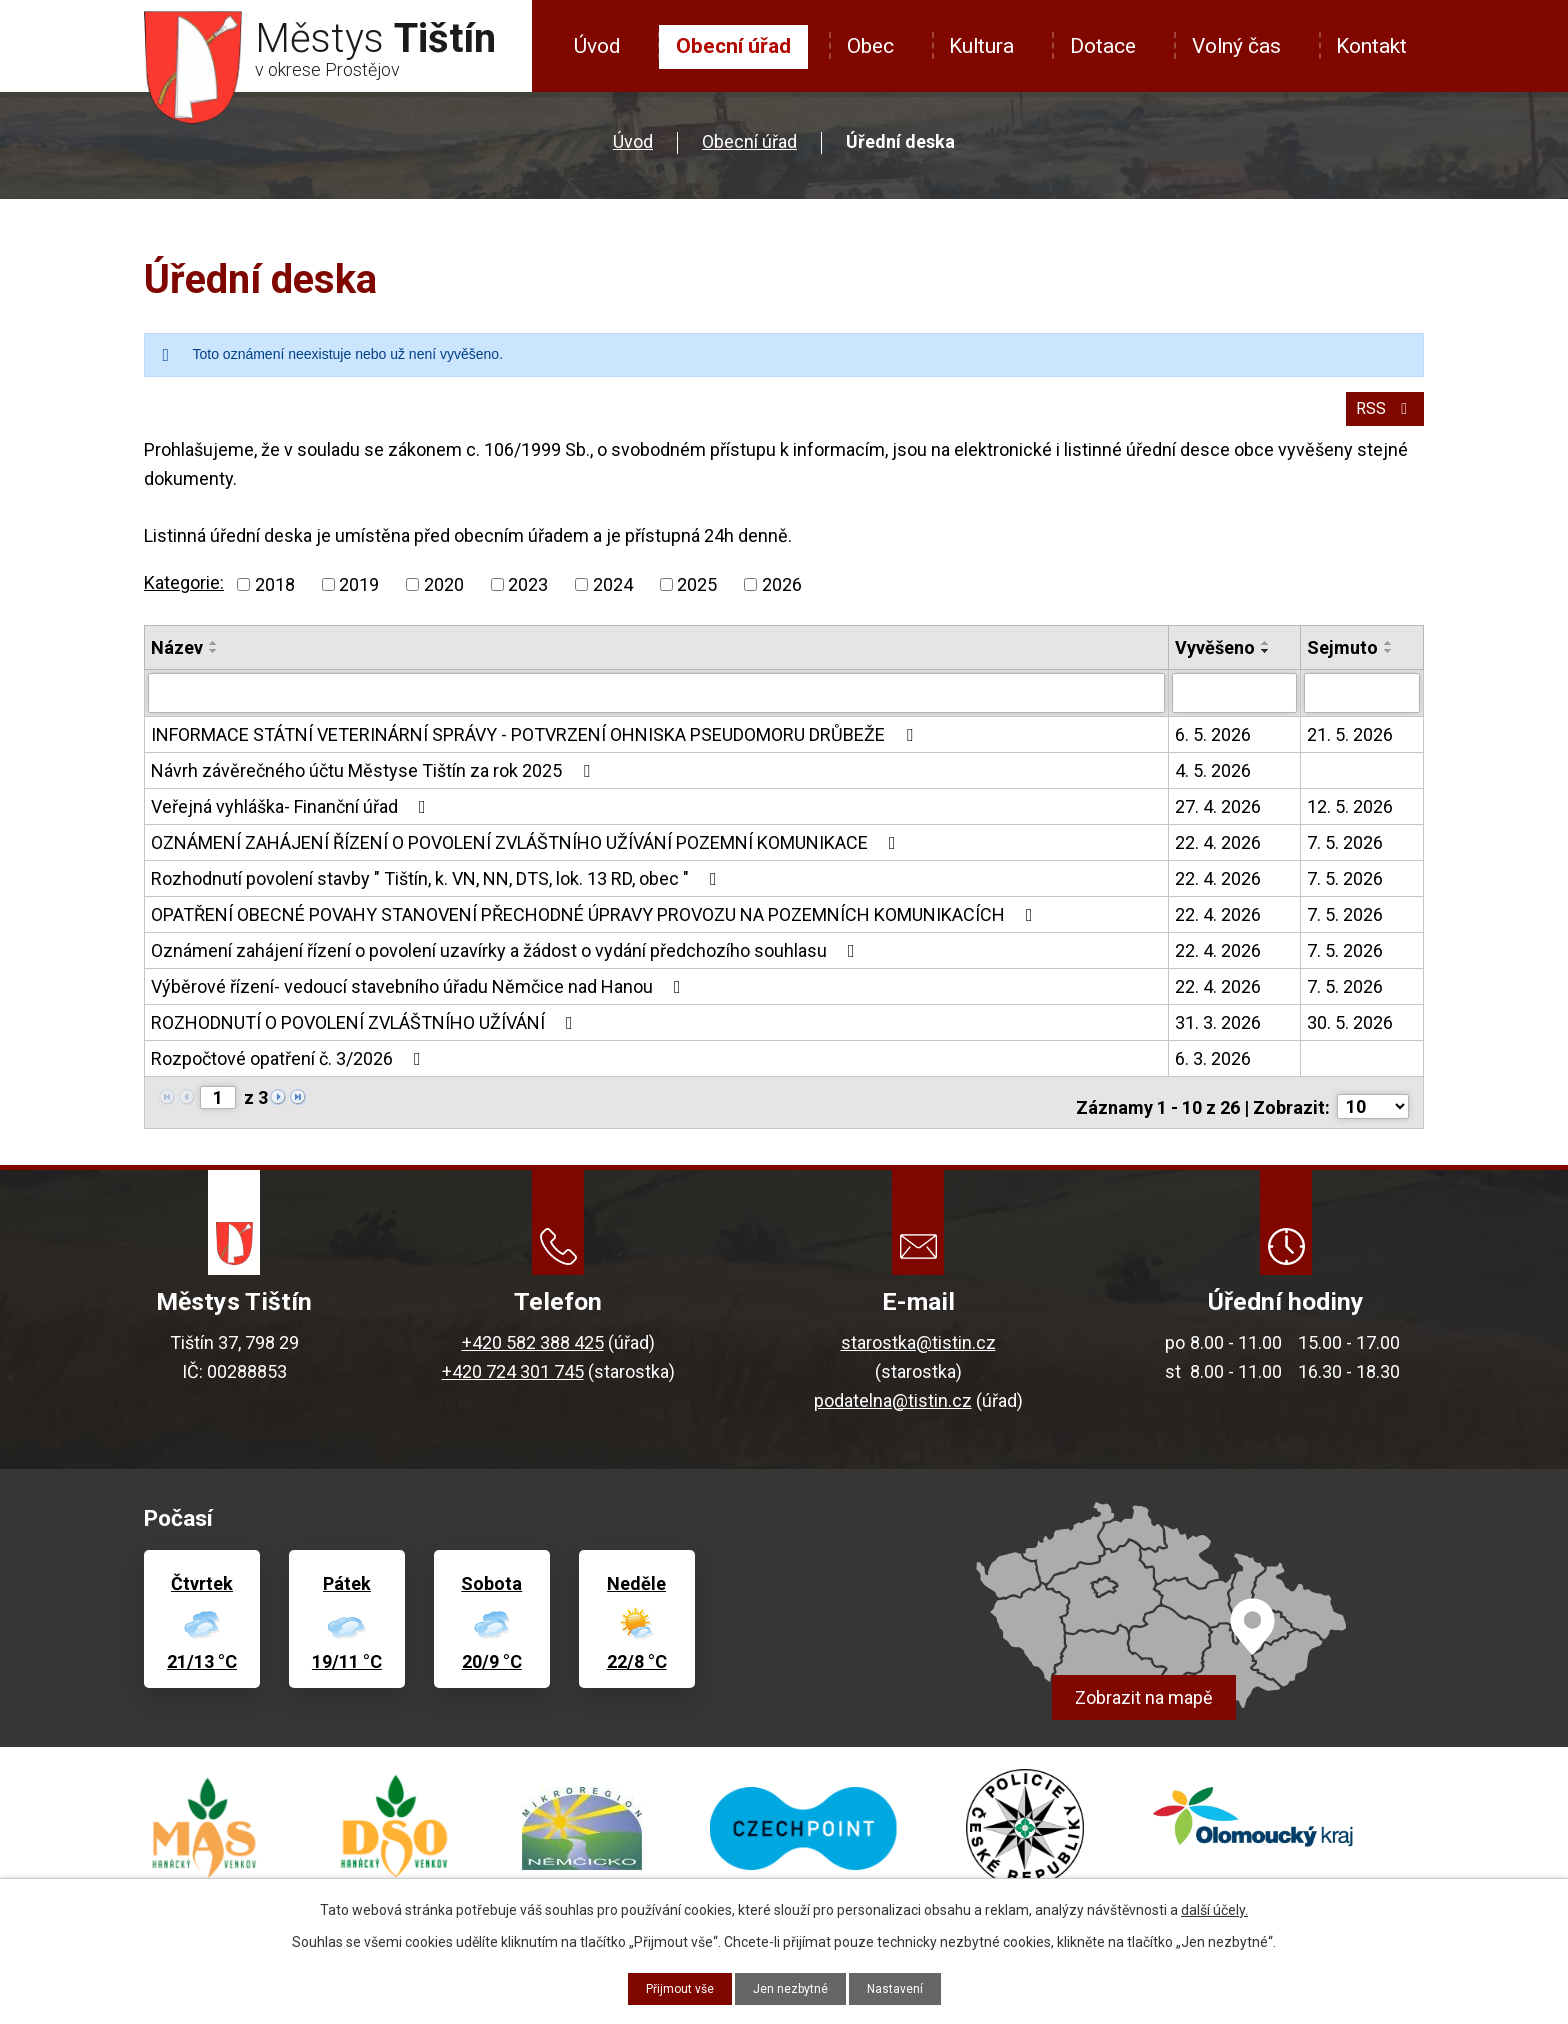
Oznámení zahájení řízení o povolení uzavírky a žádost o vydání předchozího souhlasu (507, 961)
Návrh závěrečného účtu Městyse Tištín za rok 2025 (374, 781)
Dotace (1103, 46)
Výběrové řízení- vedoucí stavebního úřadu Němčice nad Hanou (420, 997)
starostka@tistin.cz (918, 1345)
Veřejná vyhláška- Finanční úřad (292, 817)
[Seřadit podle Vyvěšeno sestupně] (1266, 664)
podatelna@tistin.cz (893, 1403)
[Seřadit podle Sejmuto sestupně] (1389, 664)
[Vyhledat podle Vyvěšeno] (1235, 705)
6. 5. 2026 (1213, 745)
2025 (697, 597)
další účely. (1214, 1907)
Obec (870, 46)
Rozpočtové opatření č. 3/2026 (290, 1069)
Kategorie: (184, 596)
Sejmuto (1342, 660)
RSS (1381, 420)
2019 (359, 597)
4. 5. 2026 (1213, 781)
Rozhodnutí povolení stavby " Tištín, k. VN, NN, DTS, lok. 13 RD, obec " (438, 889)
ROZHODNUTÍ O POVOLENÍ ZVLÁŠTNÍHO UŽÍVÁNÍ (366, 1033)
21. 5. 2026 (1350, 745)
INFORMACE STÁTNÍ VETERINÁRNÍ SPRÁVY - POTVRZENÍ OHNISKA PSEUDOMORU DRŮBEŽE (536, 745)
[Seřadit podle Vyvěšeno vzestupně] (1266, 656)
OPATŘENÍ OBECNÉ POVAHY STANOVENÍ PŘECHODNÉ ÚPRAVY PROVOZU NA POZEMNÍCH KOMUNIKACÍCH (596, 925)
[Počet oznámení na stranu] (1373, 1109)
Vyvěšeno (1215, 660)
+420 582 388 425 (533, 1345)
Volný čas (1236, 46)
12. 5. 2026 (1350, 817)
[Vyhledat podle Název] (656, 705)
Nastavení (906, 1987)
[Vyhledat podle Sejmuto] (1362, 705)
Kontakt (1371, 46)
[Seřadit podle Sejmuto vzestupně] (1389, 656)
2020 (444, 597)
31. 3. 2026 (1218, 1033)
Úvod (597, 46)
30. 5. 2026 (1350, 1033)
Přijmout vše (670, 1987)
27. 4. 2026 (1218, 817)
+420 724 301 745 (513, 1374)
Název (177, 660)
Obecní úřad (733, 46)
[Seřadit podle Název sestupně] (214, 664)
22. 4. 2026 (1218, 853)
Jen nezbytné (792, 1987)
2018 (275, 597)
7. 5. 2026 (1345, 853)
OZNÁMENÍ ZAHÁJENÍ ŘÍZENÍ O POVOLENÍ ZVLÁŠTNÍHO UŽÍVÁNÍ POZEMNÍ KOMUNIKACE (527, 853)
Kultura (981, 46)
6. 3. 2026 (1213, 1069)
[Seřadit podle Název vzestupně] (214, 656)
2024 (613, 597)
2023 (528, 597)
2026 (782, 597)
